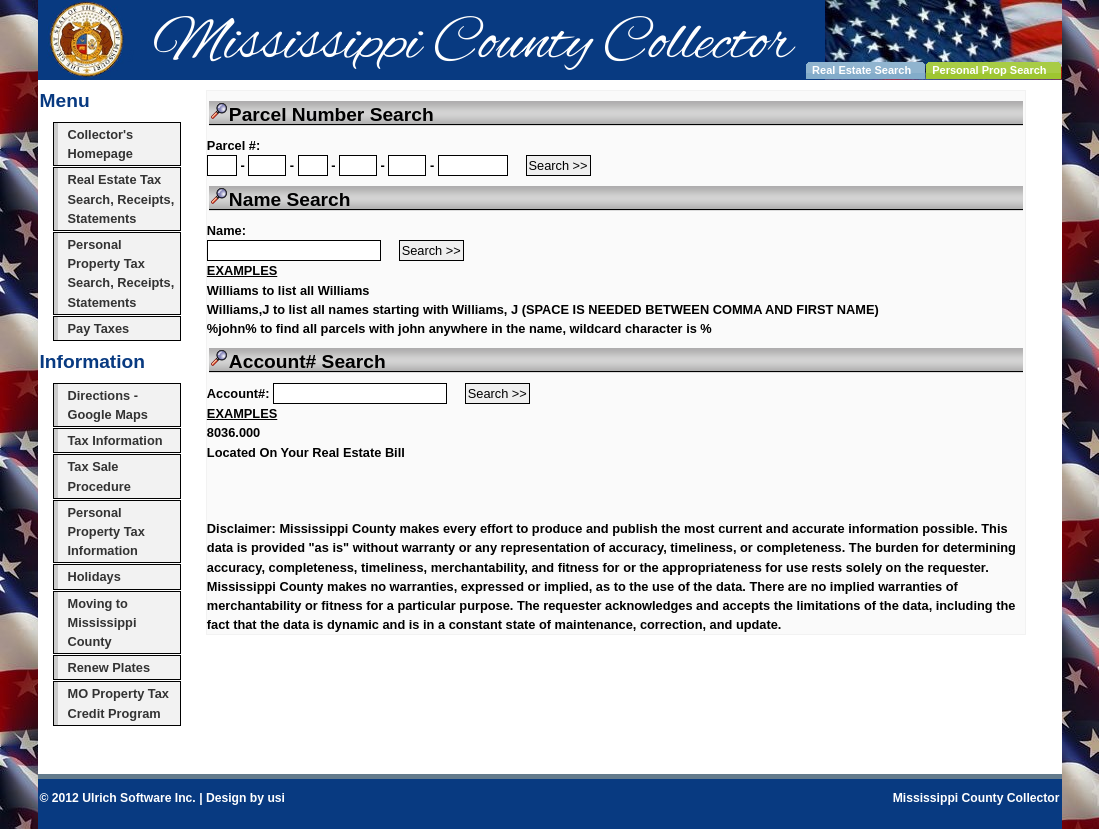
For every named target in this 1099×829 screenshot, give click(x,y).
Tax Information (115, 440)
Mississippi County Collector (976, 798)
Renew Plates (109, 667)
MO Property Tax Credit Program (118, 703)
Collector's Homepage (101, 144)
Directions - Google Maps (108, 405)
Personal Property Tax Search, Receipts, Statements (121, 273)
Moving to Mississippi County (102, 622)
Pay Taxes (99, 328)
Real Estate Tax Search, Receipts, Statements (121, 198)
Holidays (94, 576)
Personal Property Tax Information (106, 531)
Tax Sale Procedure (99, 476)
